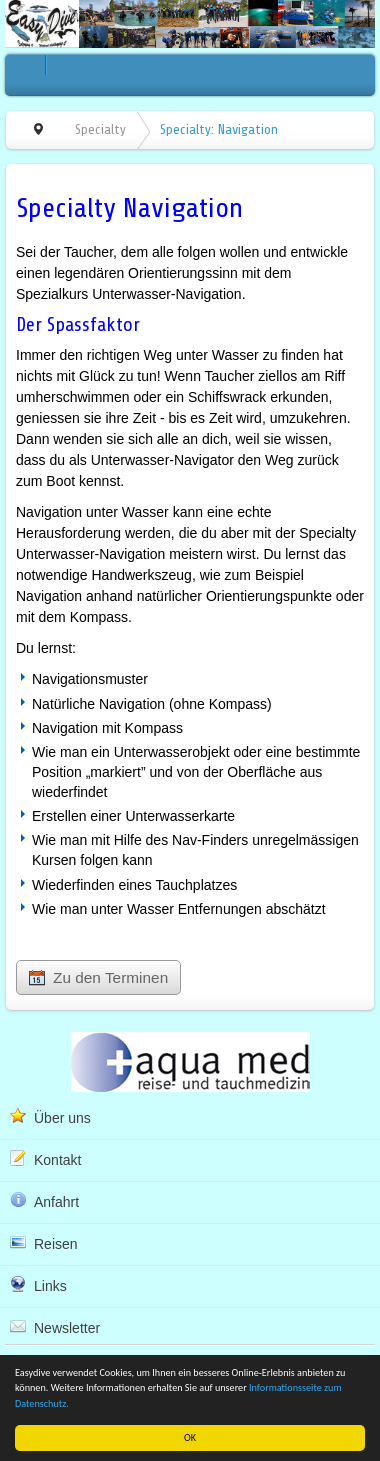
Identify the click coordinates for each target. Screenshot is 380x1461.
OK (190, 1437)
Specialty (100, 129)
